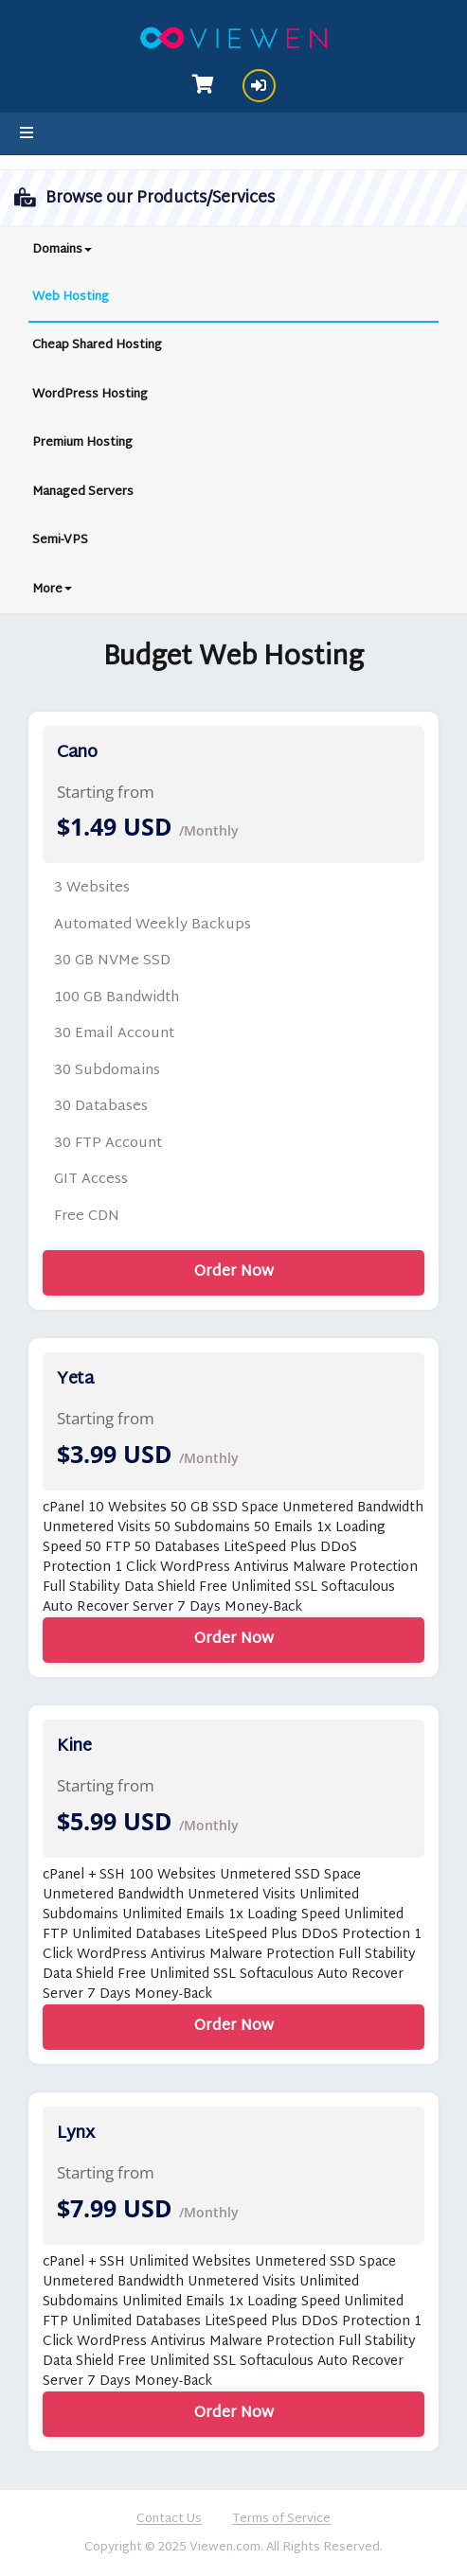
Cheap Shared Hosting (97, 345)
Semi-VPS (60, 540)
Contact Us (169, 2520)
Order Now (234, 1272)
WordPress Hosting (90, 394)
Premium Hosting (82, 443)
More (52, 589)
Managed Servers (83, 492)
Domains (62, 249)
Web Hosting (70, 297)
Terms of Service (281, 2520)
